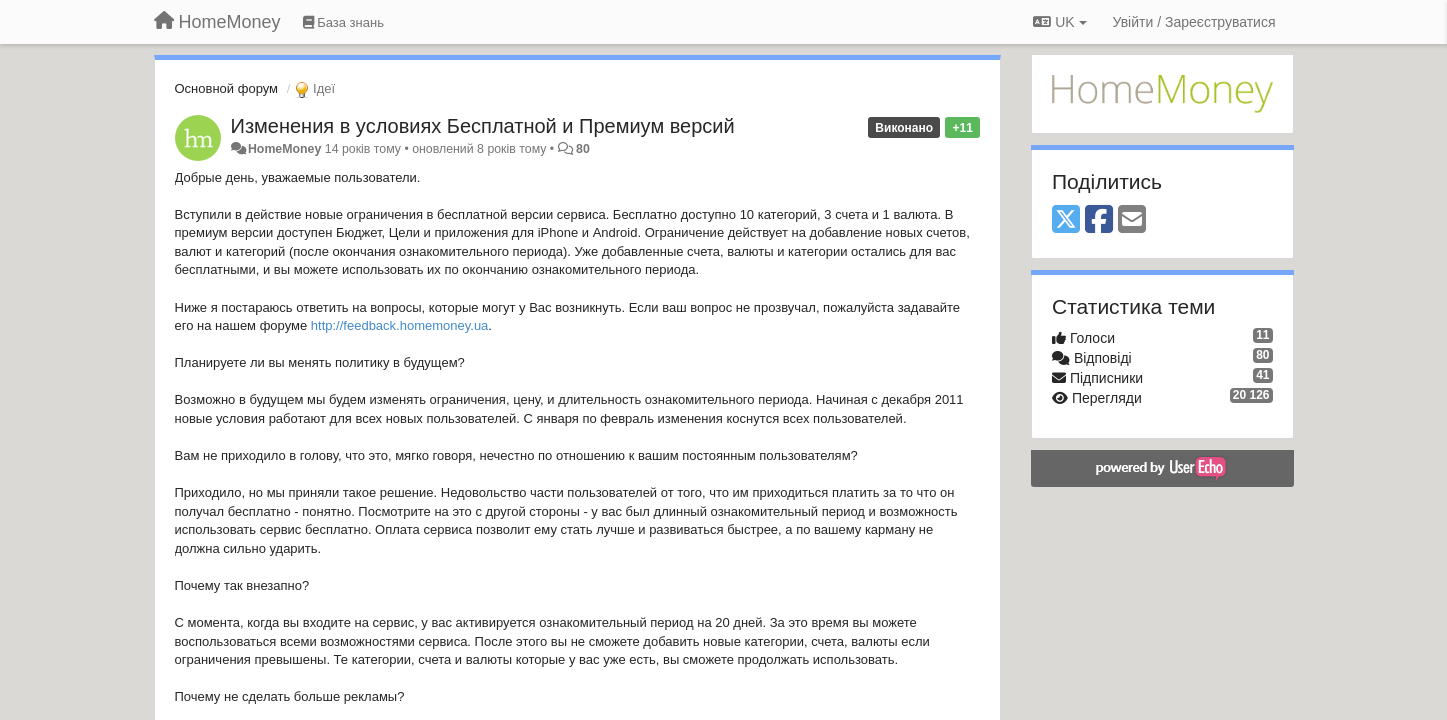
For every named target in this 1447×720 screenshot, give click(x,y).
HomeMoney (284, 149)
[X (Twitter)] (1066, 220)
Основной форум (227, 88)
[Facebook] (1099, 220)
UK (1059, 22)
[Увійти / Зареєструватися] (1194, 22)
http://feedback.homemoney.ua (400, 325)
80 (583, 149)
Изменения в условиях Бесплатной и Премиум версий (483, 126)
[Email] (1132, 220)
